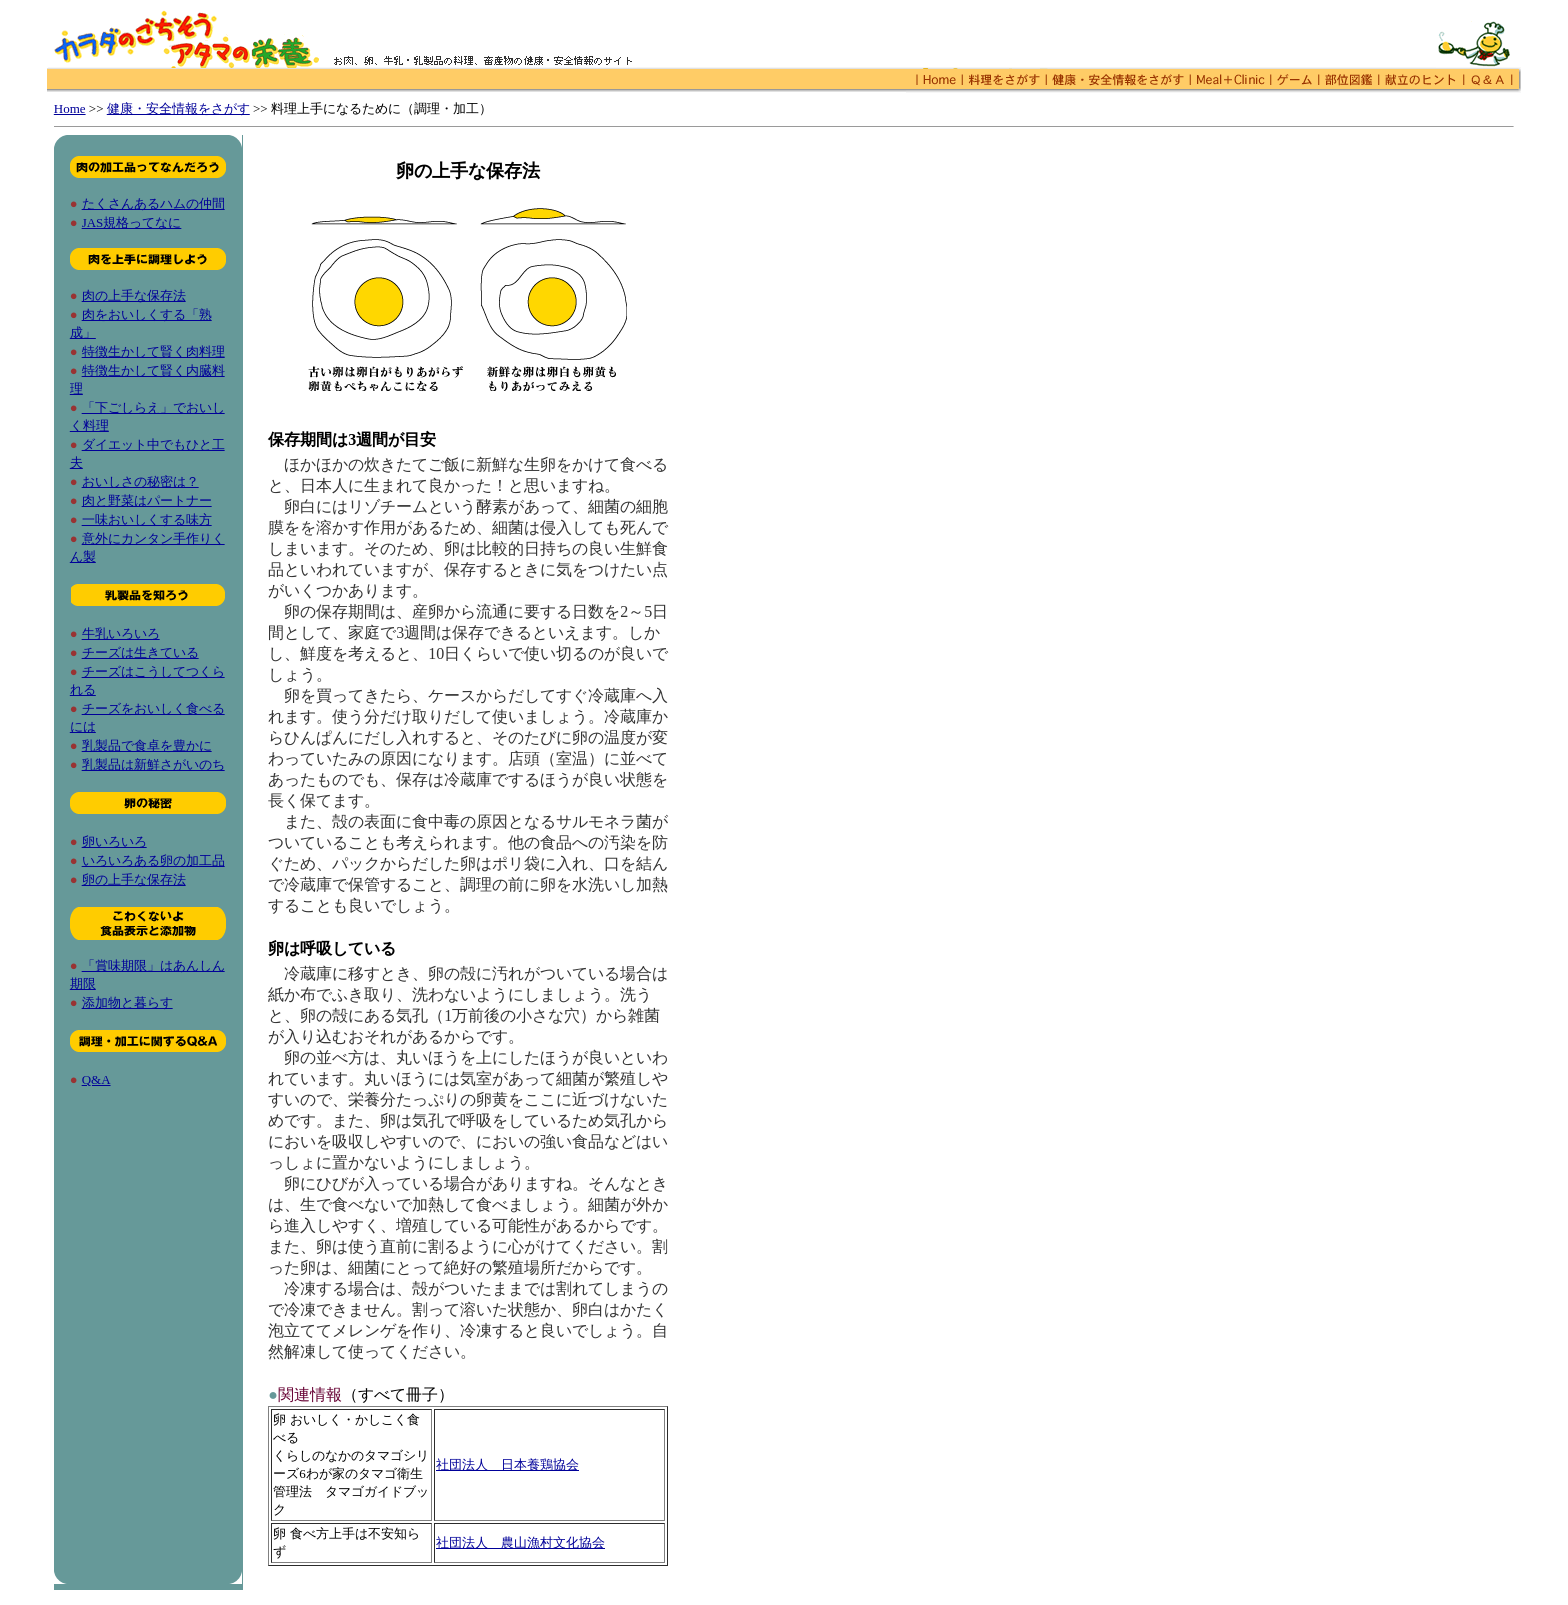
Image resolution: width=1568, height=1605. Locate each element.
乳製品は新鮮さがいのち (153, 764)
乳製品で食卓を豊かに (147, 745)
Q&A (96, 1079)
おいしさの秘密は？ (140, 481)
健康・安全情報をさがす (178, 108)
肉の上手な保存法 (134, 295)
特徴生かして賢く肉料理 (153, 351)
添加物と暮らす (127, 1002)
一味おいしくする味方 (147, 519)
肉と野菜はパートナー (147, 500)
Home (70, 108)
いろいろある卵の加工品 (153, 860)
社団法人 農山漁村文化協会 (520, 1542)
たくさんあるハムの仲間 (153, 203)
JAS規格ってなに (132, 222)
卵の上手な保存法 (134, 879)
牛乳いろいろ (121, 633)
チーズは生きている (140, 652)
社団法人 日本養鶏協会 (507, 1464)
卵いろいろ (114, 841)
